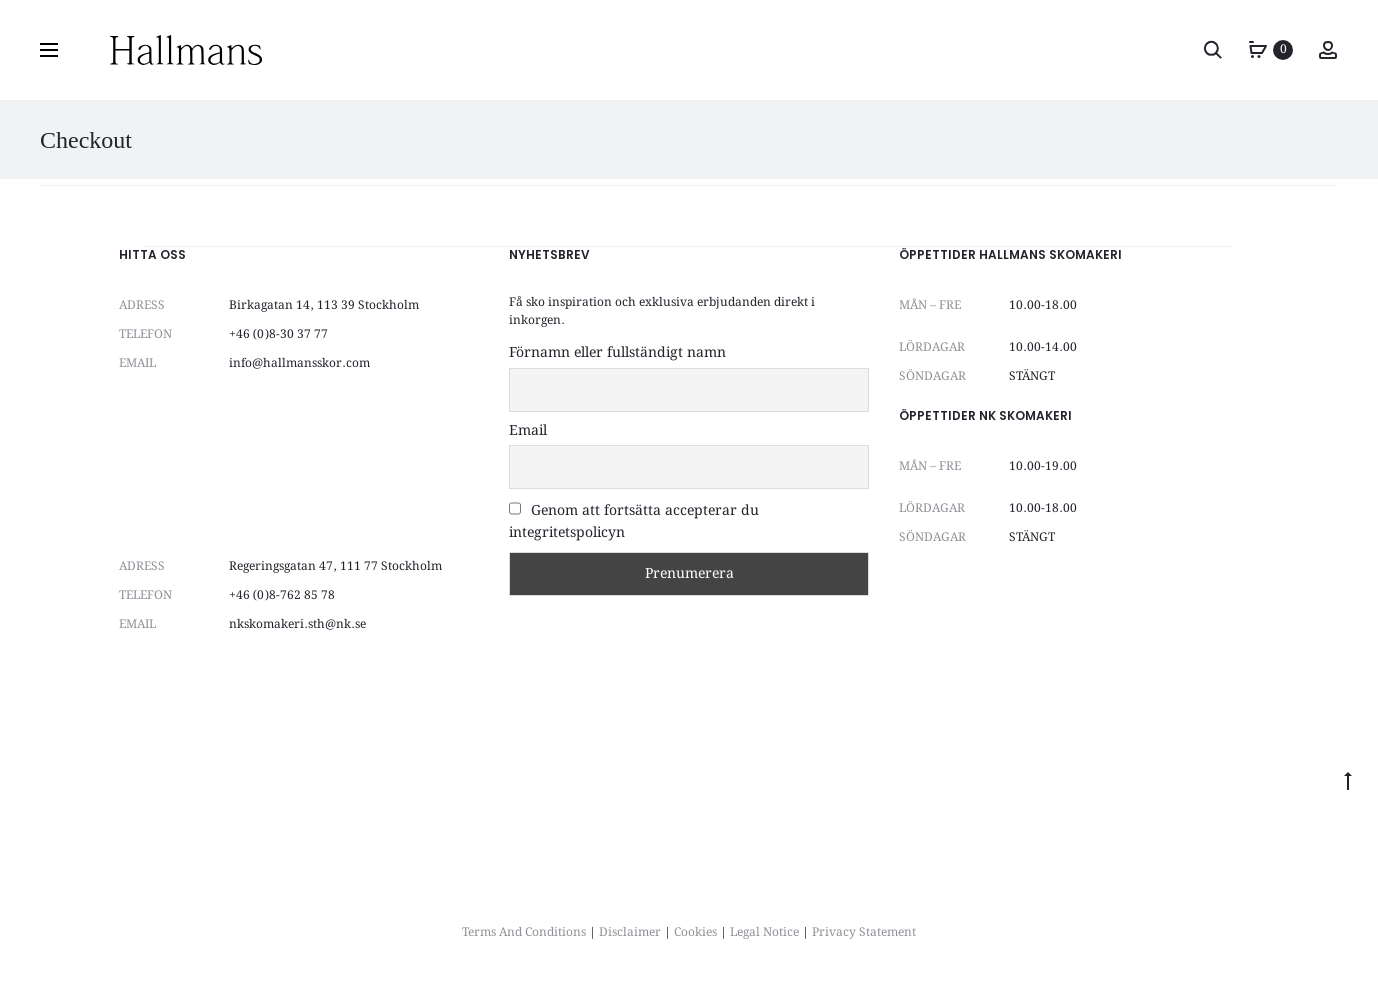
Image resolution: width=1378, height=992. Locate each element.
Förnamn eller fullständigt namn (617, 353)
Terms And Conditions (524, 932)
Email (528, 431)
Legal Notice (764, 932)
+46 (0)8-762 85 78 (282, 595)
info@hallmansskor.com (299, 363)
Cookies (695, 932)
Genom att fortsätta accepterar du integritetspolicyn (634, 522)
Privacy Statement (864, 932)
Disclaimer (630, 932)
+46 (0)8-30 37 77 (278, 334)
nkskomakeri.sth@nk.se (297, 624)
